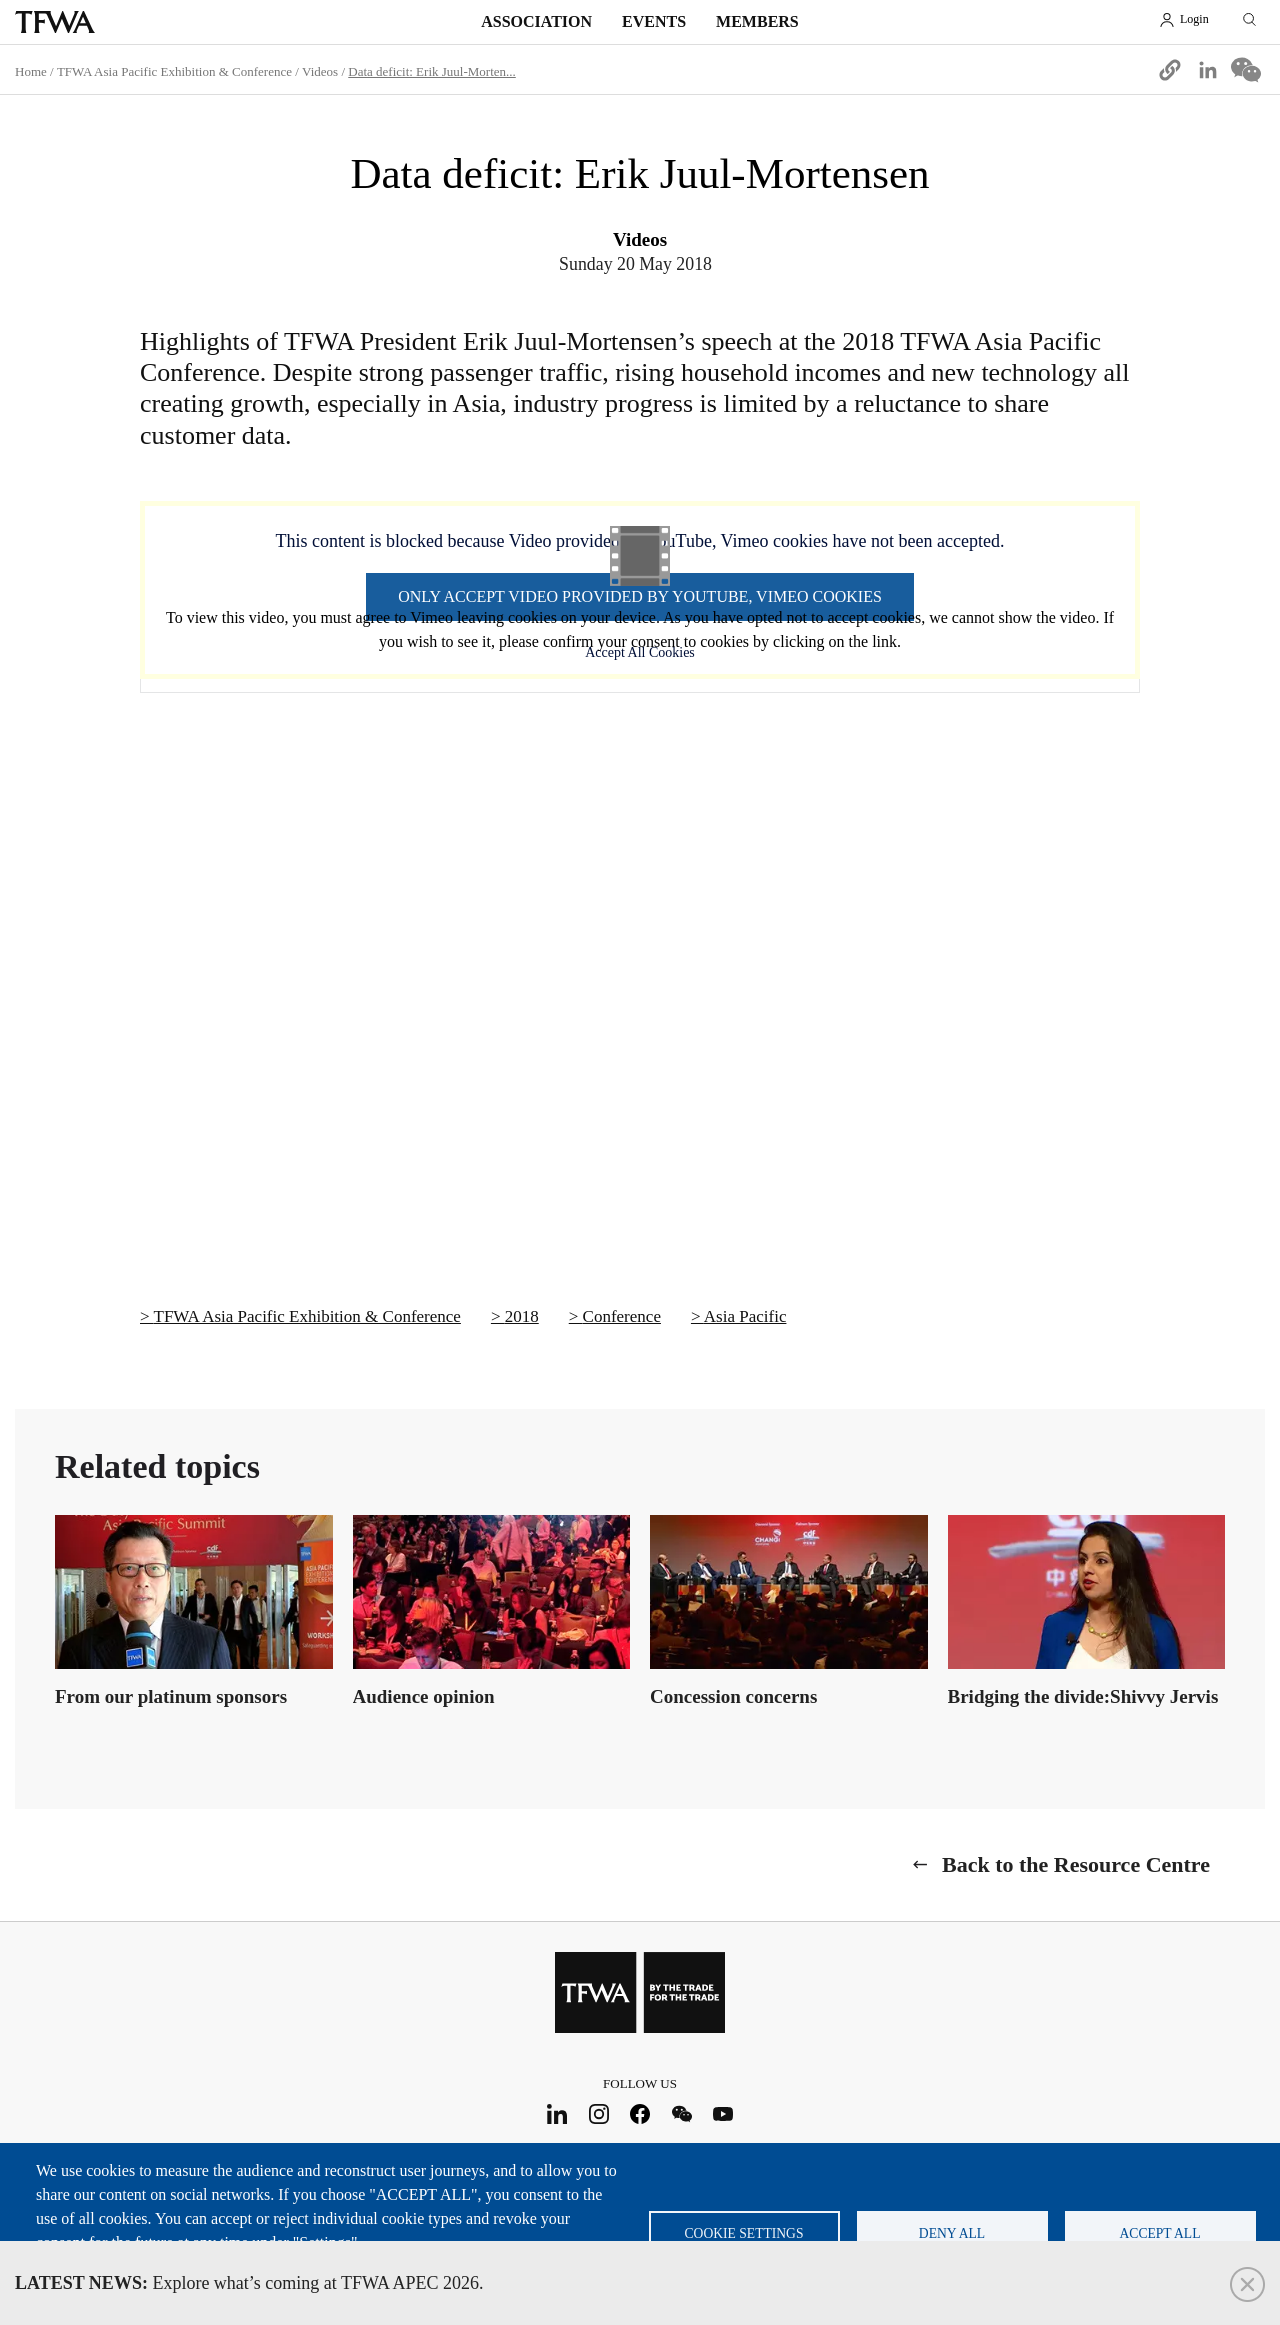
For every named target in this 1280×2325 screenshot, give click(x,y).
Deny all (952, 2233)
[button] (1170, 70)
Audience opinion (424, 1696)
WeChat (681, 2113)
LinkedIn (557, 2113)
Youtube (723, 2113)
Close (1247, 2284)
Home (31, 71)
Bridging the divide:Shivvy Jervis (1083, 1696)
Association (536, 21)
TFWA (55, 22)
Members (757, 21)
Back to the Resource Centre (1076, 1864)
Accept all (1160, 2233)
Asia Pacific (745, 1316)
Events (654, 21)
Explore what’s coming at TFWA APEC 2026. (249, 2283)
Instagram (598, 2113)
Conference (622, 1316)
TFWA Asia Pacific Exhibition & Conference (174, 71)
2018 (522, 1316)
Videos (320, 71)
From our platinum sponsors (171, 1696)
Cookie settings (744, 2233)
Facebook (640, 2113)
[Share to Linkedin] (1208, 70)
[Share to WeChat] (1246, 70)
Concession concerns (733, 1696)
